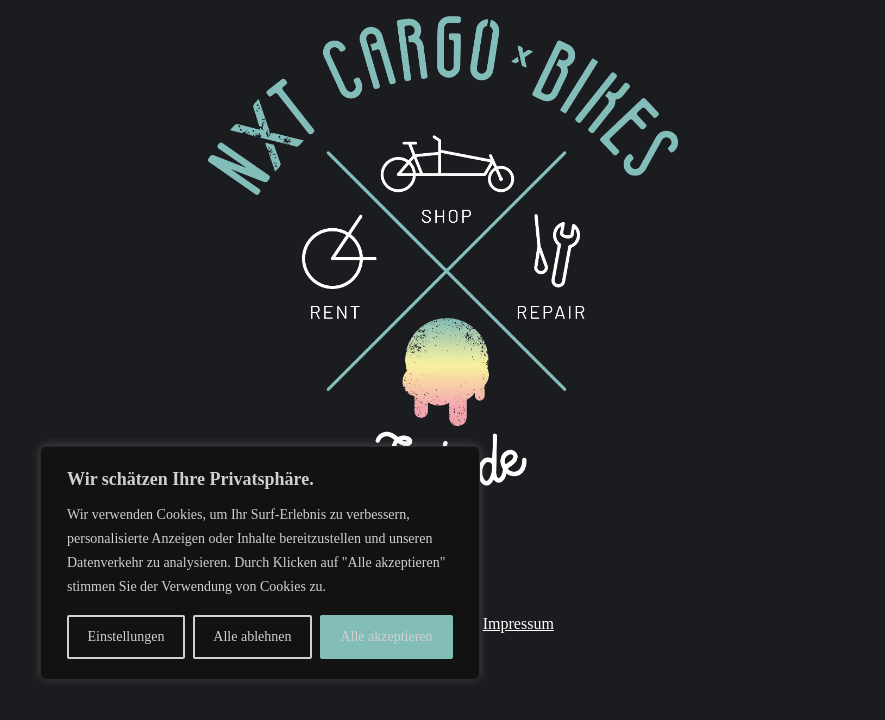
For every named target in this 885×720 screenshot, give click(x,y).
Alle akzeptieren (386, 636)
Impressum (518, 623)
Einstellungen (125, 636)
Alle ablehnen (252, 636)
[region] (260, 563)
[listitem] (447, 397)
